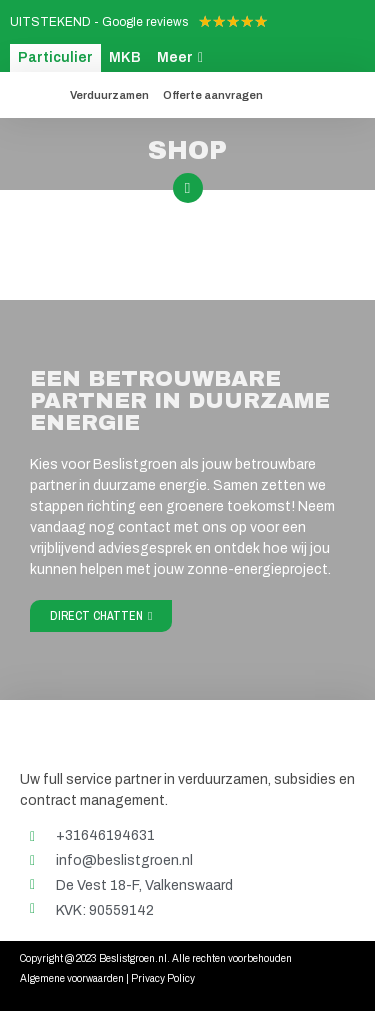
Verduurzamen (109, 95)
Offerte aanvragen (213, 95)
